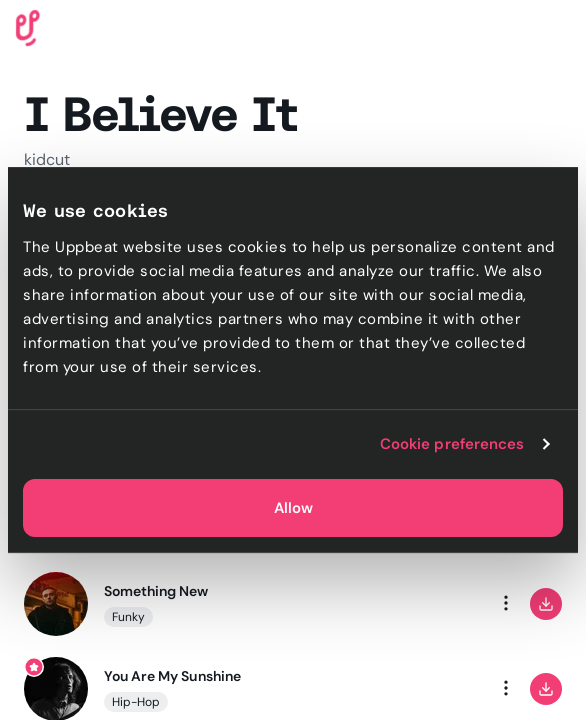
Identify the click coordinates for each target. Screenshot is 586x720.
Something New (156, 591)
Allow (293, 508)
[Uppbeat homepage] (28, 26)
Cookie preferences (452, 444)
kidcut (47, 159)
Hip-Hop (136, 702)
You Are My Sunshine (172, 676)
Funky (128, 617)
